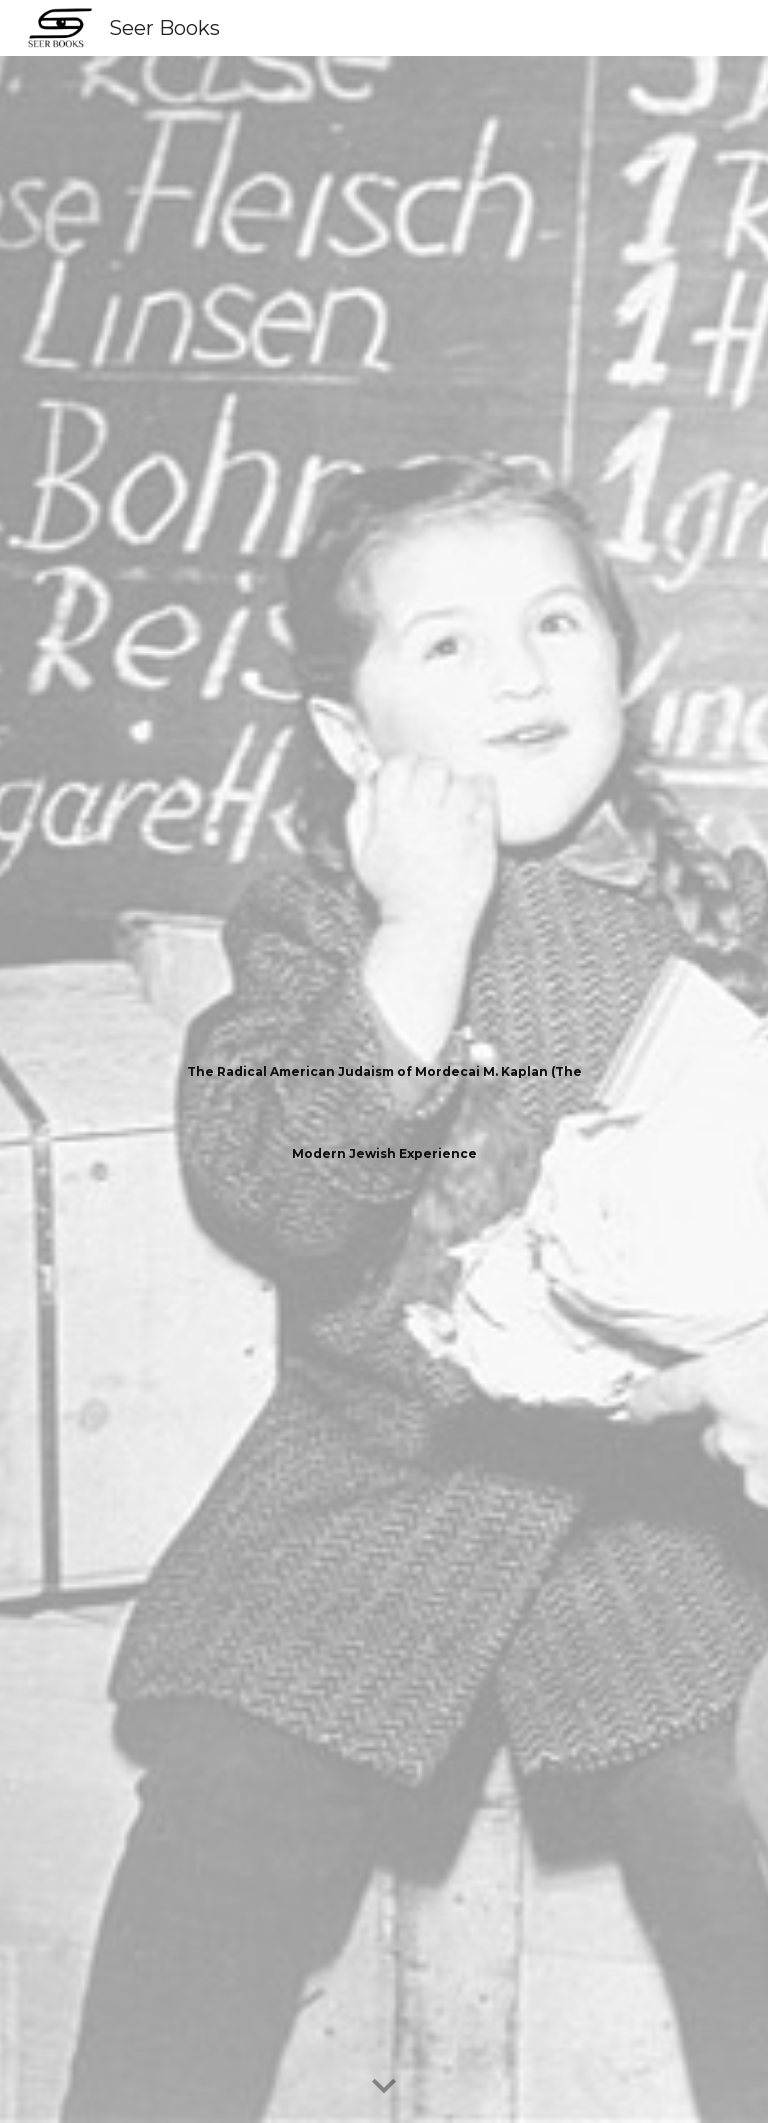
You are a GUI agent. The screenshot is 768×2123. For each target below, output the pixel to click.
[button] (384, 2087)
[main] (383, 1090)
